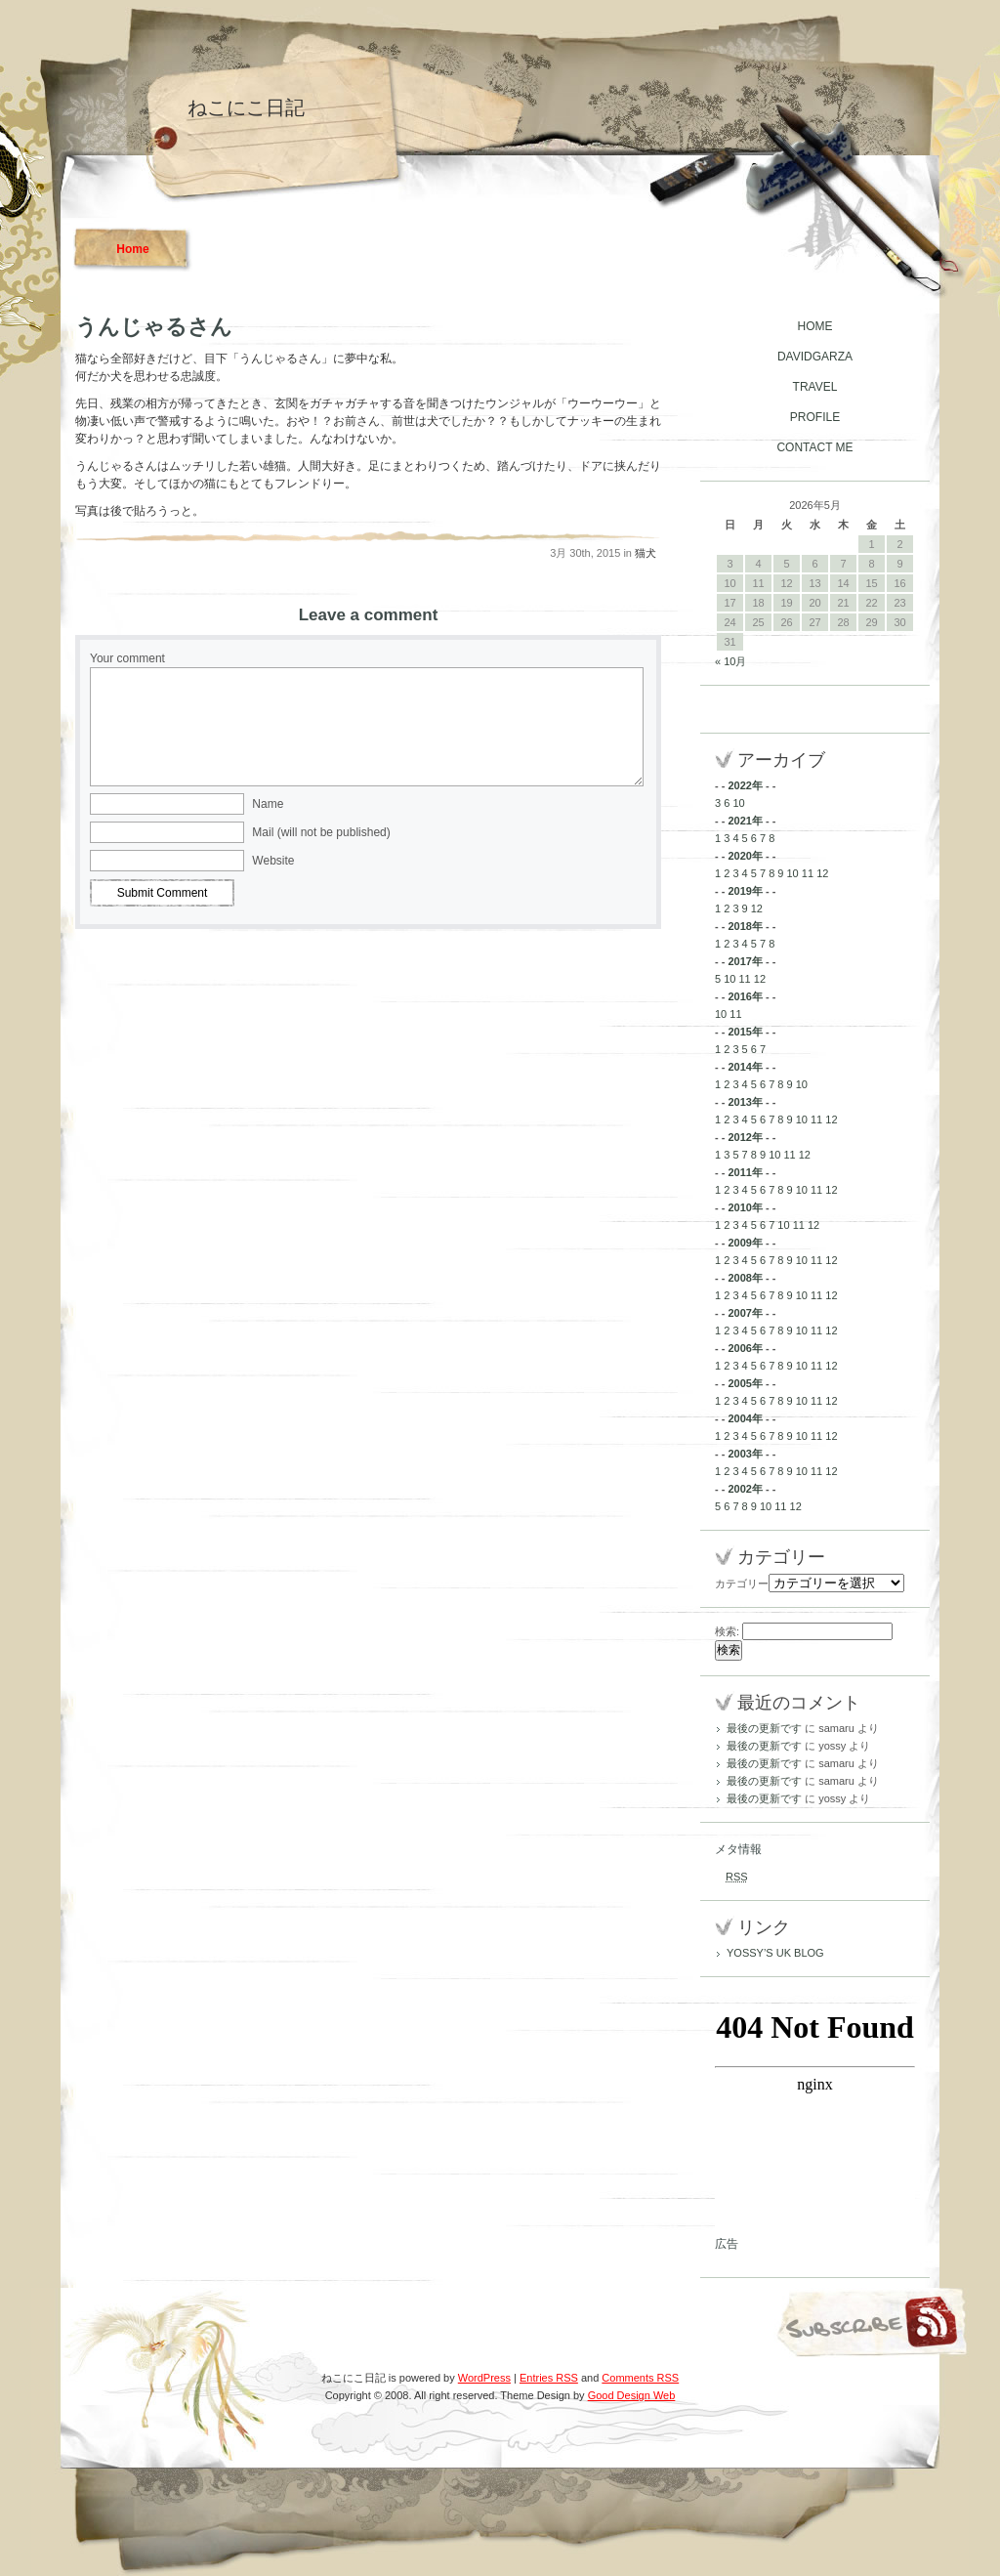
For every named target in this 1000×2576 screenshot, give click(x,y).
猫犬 (645, 553)
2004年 (745, 1418)
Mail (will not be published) (321, 832)
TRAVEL (815, 387)
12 (822, 873)
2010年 (745, 1207)
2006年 (745, 1348)
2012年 (745, 1137)
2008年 (745, 1278)
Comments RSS (640, 2378)
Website (273, 860)
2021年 (745, 820)
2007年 (745, 1313)
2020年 (745, 856)
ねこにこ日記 (246, 107)
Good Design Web (632, 2395)
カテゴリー (742, 1583)
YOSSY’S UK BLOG (775, 1953)
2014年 (745, 1067)
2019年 (745, 891)
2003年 (745, 1453)
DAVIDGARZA (815, 356)
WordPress (484, 2378)
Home (132, 249)
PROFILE (815, 417)
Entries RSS (549, 2378)
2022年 (745, 785)
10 (738, 803)
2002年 (745, 1489)
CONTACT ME (814, 447)
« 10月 (730, 661)
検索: (727, 1631)
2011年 (745, 1172)
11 (807, 873)
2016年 (745, 996)
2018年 (745, 926)
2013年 (745, 1102)
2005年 (745, 1383)
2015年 (745, 1031)
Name (267, 804)
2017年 (745, 961)
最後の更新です (764, 1728)
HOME (815, 326)
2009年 (745, 1242)
